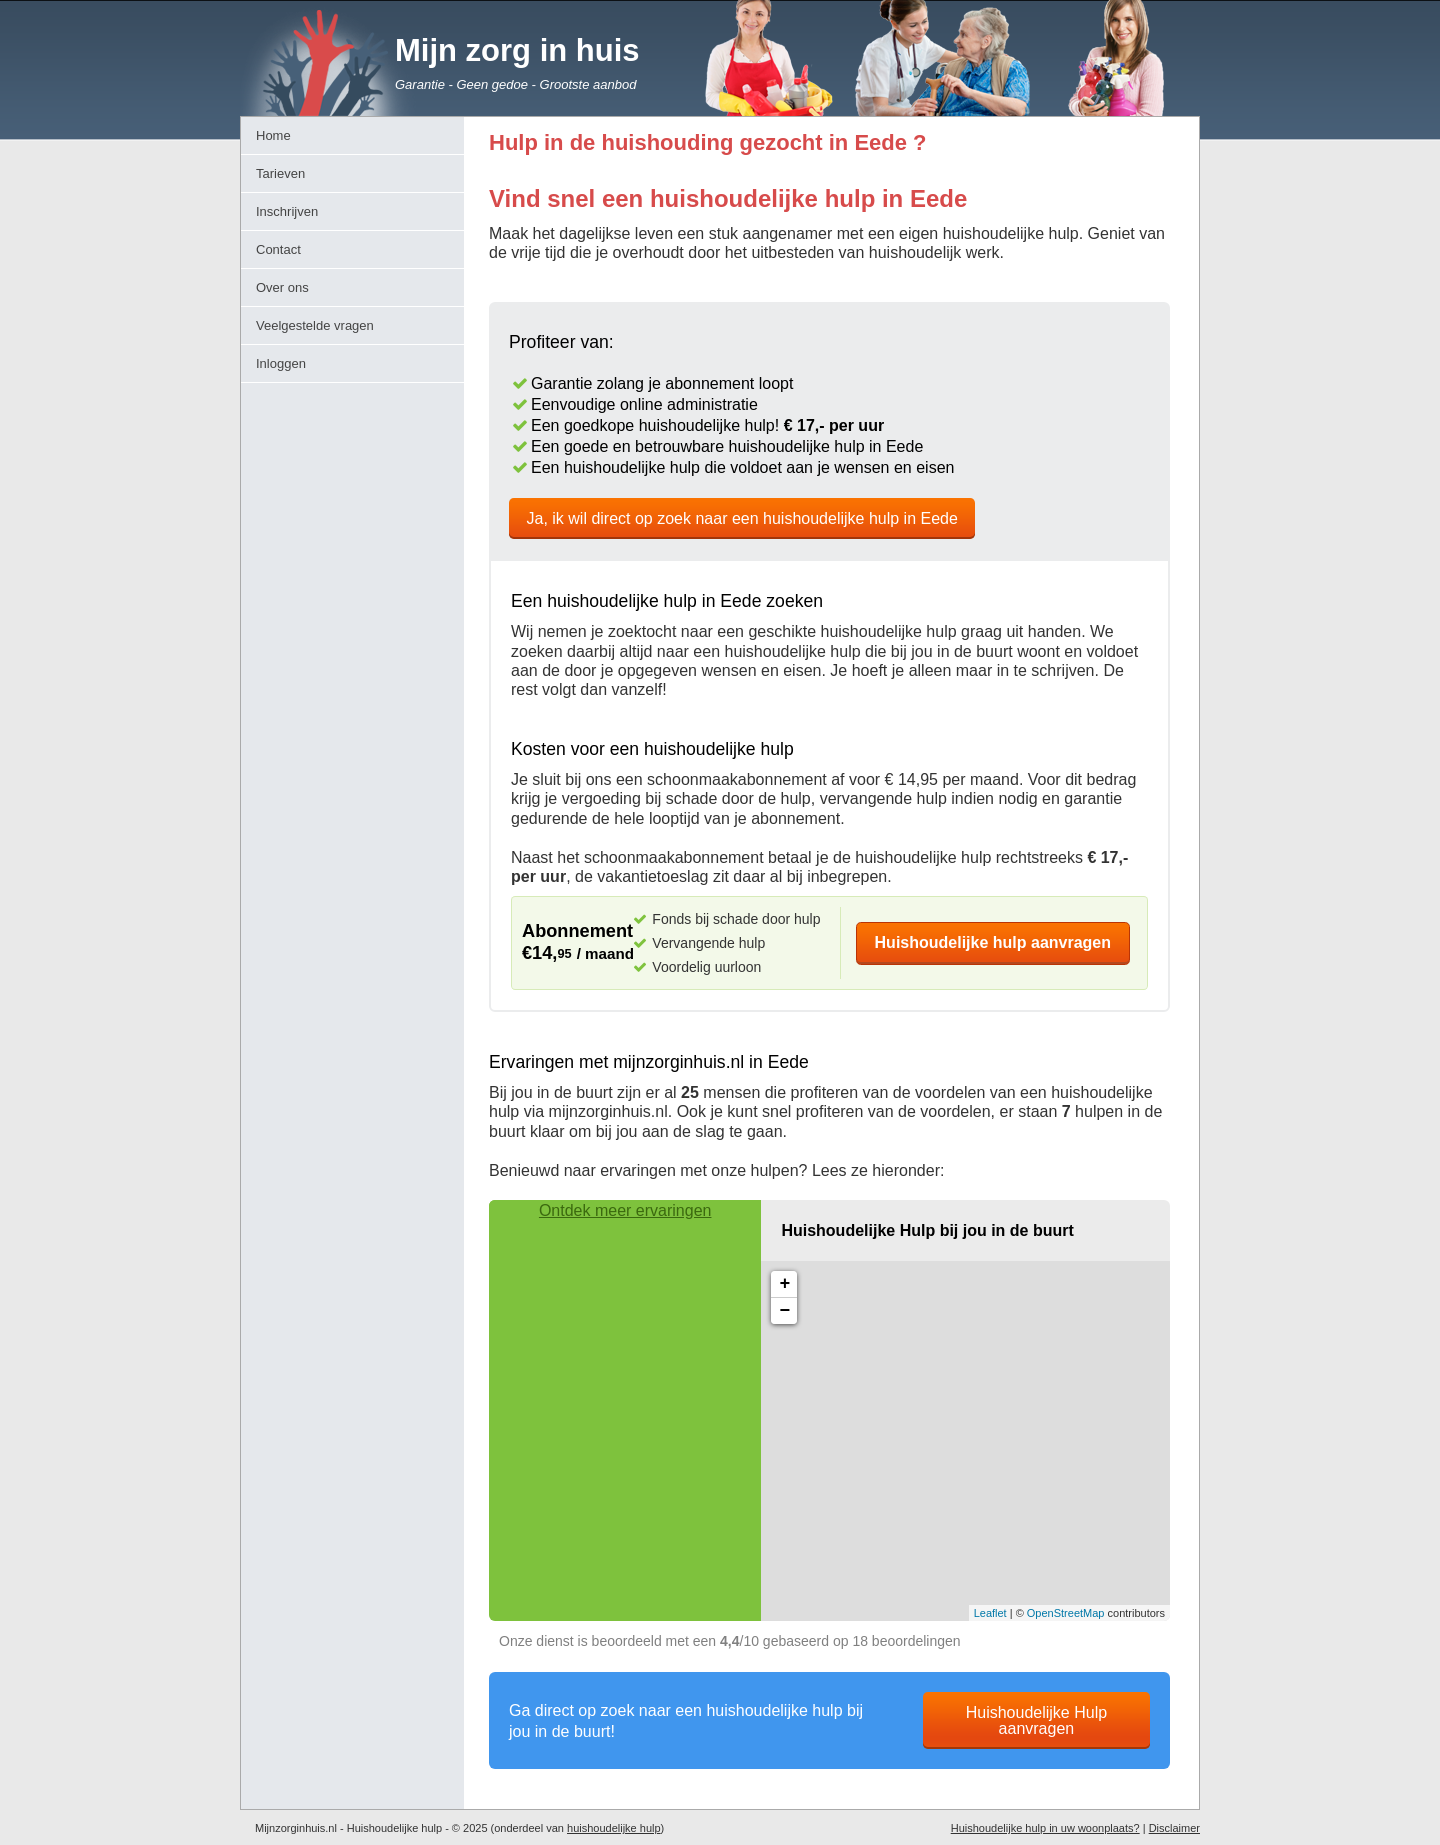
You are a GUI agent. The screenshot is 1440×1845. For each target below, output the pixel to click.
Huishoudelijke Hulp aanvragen (1036, 1720)
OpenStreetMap (1066, 1613)
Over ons (282, 287)
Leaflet (990, 1613)
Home (273, 135)
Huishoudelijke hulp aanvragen (993, 942)
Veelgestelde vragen (315, 325)
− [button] (784, 1311)
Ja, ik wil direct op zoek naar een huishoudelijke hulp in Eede (742, 518)
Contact (278, 249)
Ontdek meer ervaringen (625, 1210)
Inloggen (281, 363)
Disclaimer (1174, 1828)
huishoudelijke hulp (614, 1828)
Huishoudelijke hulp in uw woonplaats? (1045, 1828)
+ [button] (784, 1284)
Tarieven (280, 173)
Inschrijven (287, 211)
